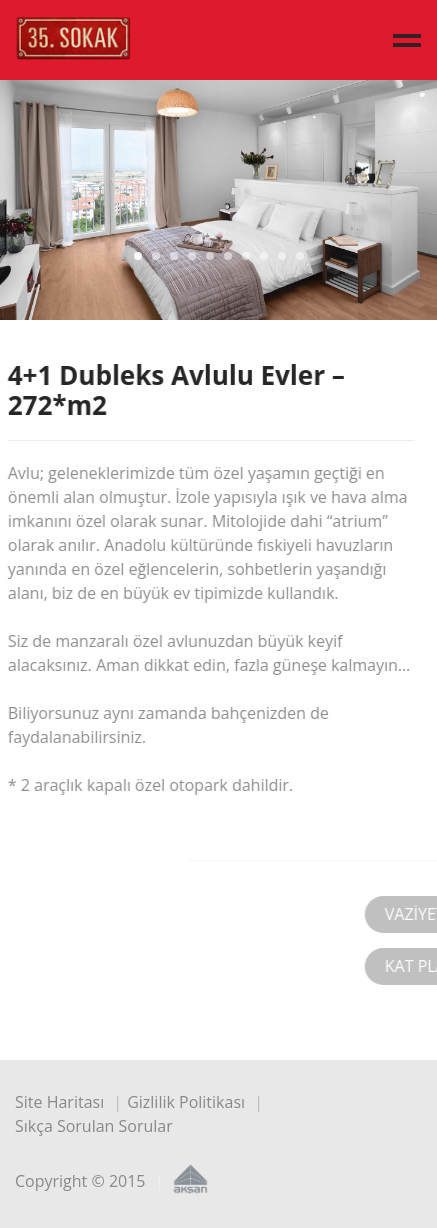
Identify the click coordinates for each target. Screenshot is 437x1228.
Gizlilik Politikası (186, 1102)
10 (300, 256)
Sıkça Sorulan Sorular (94, 1126)
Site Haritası (59, 1102)
